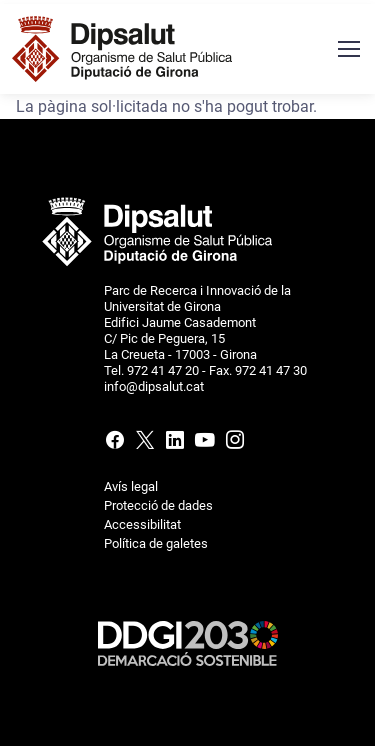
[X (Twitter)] (145, 444)
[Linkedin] (175, 444)
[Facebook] (117, 444)
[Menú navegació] (348, 49)
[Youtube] (205, 444)
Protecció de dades (158, 505)
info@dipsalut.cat (154, 386)
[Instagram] (233, 444)
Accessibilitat (142, 524)
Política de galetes (156, 543)
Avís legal (131, 486)
